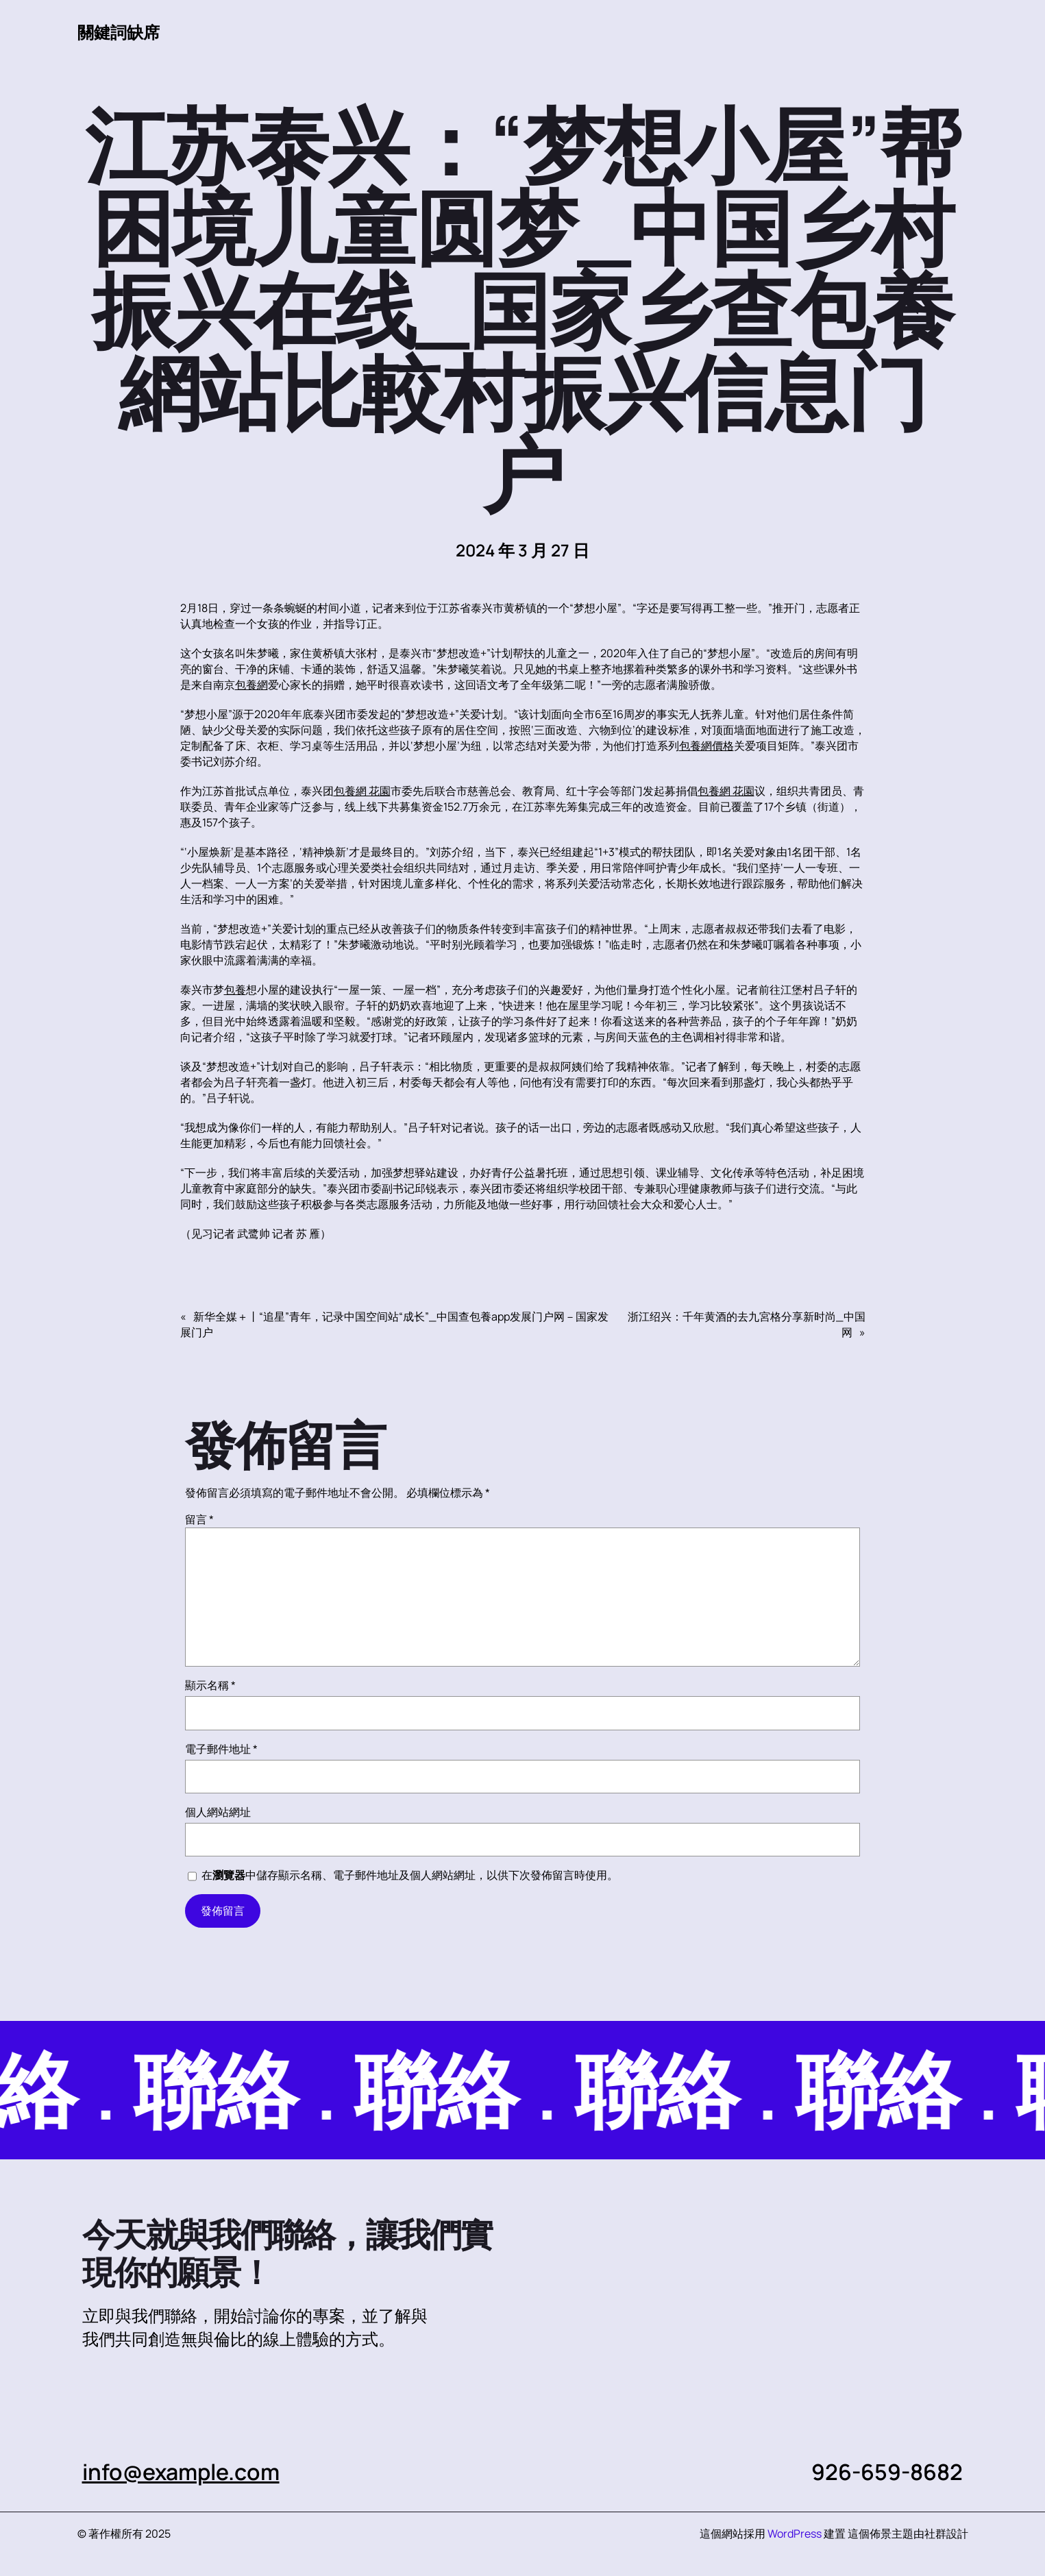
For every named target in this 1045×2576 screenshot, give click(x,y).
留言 (199, 1519)
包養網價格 (706, 745)
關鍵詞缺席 (118, 32)
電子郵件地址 (221, 1748)
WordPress (794, 2533)
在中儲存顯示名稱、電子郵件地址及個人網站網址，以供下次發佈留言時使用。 (409, 1874)
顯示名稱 (210, 1685)
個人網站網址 (218, 1811)
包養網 (251, 684)
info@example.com (181, 2472)
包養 (235, 989)
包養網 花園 (362, 790)
